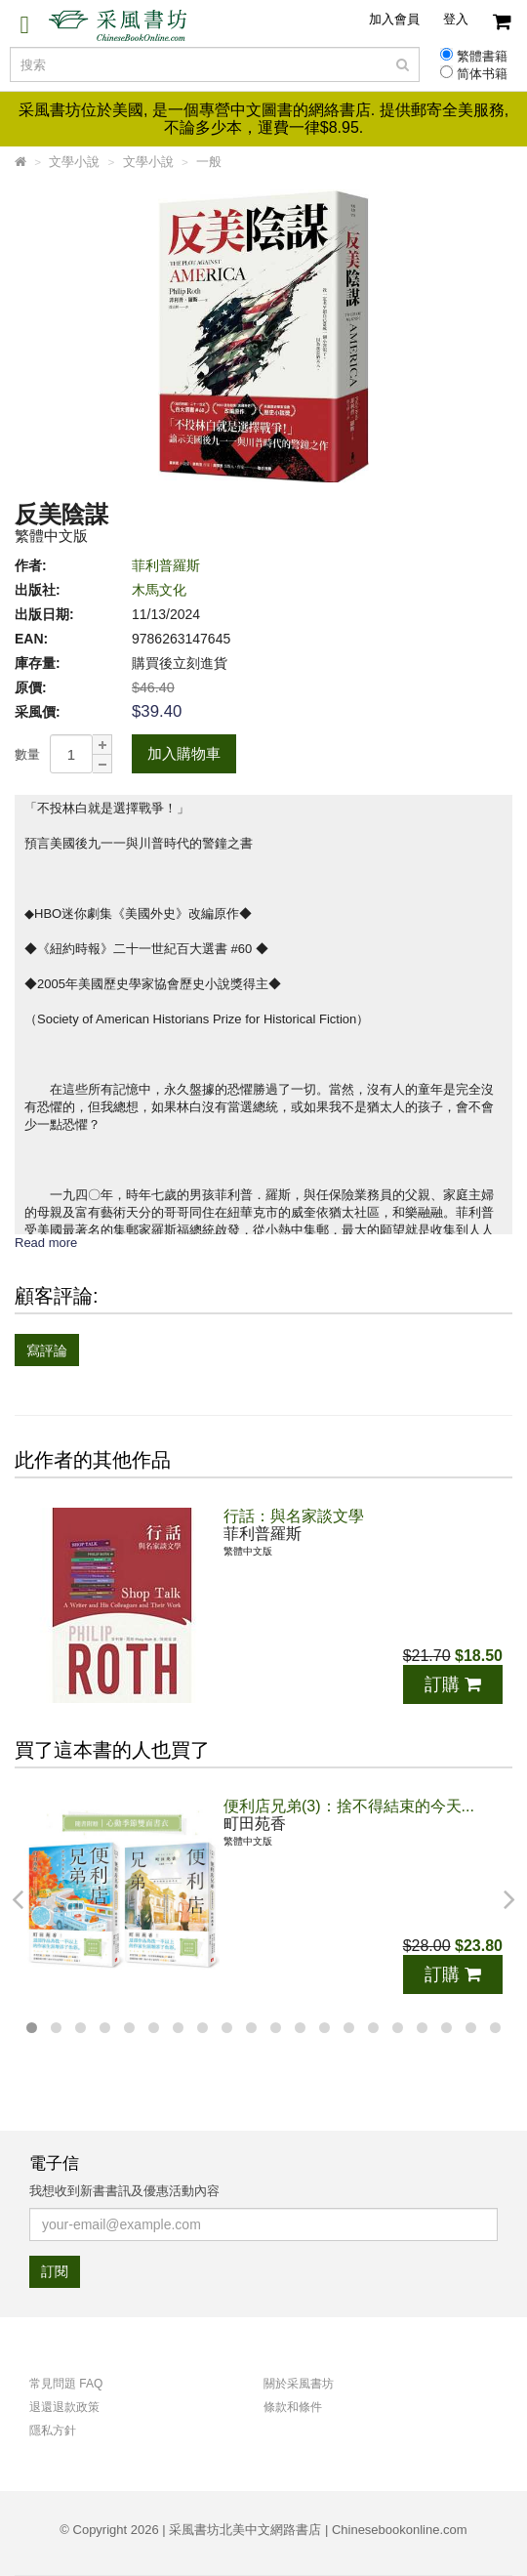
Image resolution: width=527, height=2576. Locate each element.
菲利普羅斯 (166, 565)
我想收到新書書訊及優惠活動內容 (124, 2190)
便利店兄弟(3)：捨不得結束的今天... (348, 1806)
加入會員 (394, 19)
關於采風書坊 (299, 2383)
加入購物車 (184, 753)
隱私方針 (52, 2430)
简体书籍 (482, 74)
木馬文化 (159, 590)
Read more (46, 1242)
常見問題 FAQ (65, 2383)
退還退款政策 (64, 2407)
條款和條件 (293, 2407)
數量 (27, 754)
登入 (455, 19)
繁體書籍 (482, 56)
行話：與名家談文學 (293, 1516)
